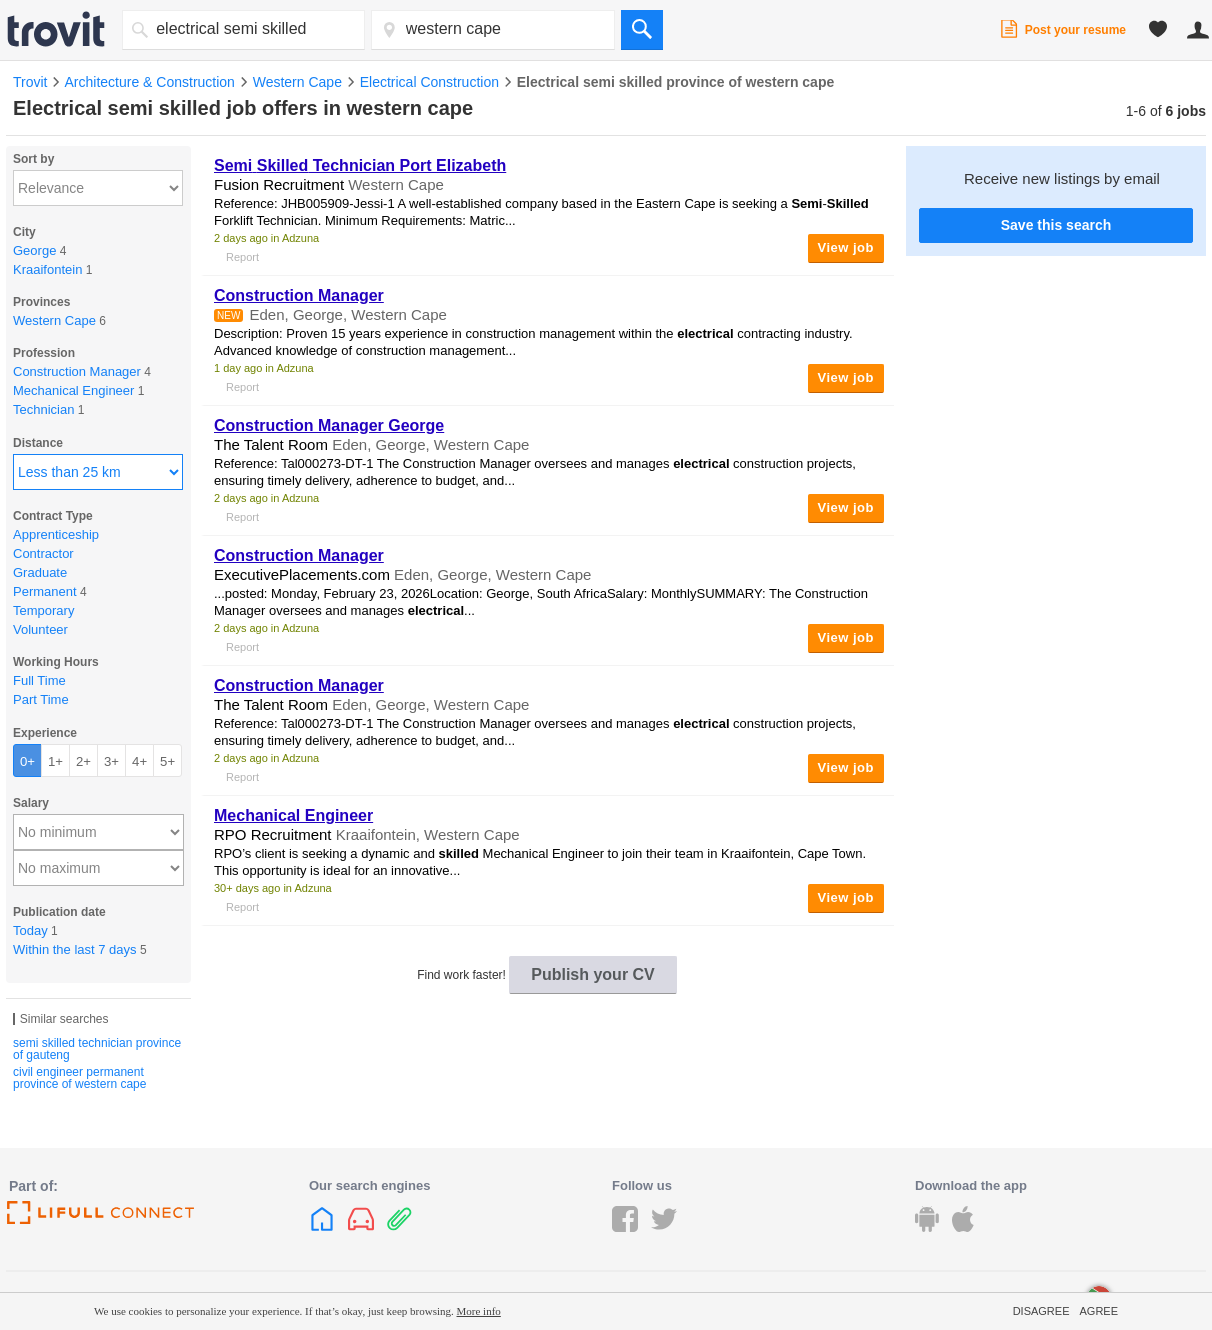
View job (846, 247)
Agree (1098, 1311)
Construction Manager (299, 295)
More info (479, 1311)
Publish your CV (593, 974)
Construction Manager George (329, 425)
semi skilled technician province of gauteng (97, 1049)
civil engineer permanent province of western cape (79, 1078)
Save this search (1056, 225)
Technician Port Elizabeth (360, 165)
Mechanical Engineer (293, 815)
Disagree (1041, 1311)
